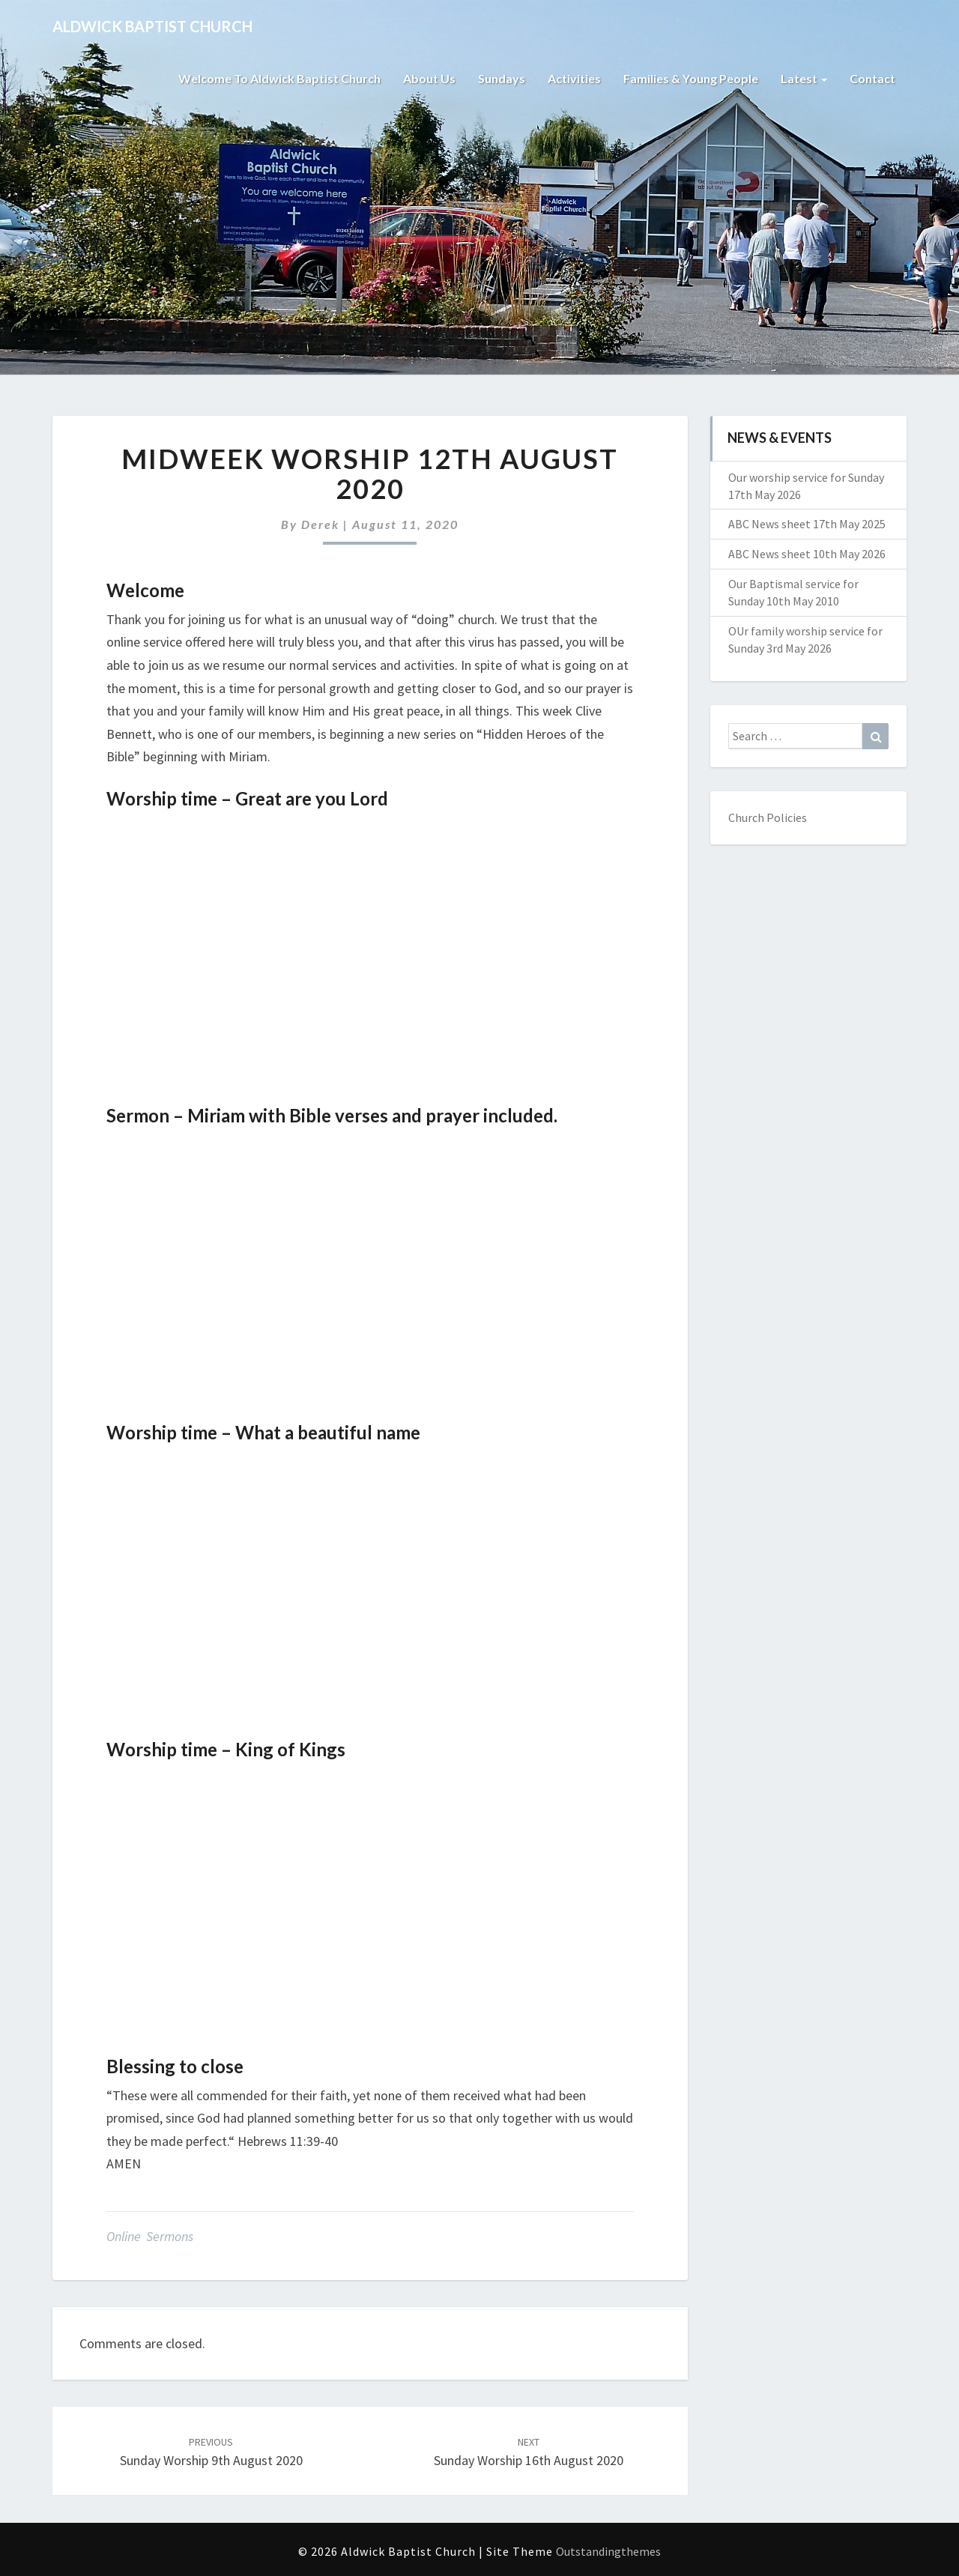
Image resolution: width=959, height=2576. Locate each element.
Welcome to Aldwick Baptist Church (279, 78)
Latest (804, 78)
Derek (320, 524)
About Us (429, 78)
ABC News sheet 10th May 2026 (807, 553)
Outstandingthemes (608, 2551)
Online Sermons (149, 2236)
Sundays (501, 78)
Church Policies (767, 817)
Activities (574, 78)
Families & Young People (690, 78)
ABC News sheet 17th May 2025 (807, 523)
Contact (872, 78)
